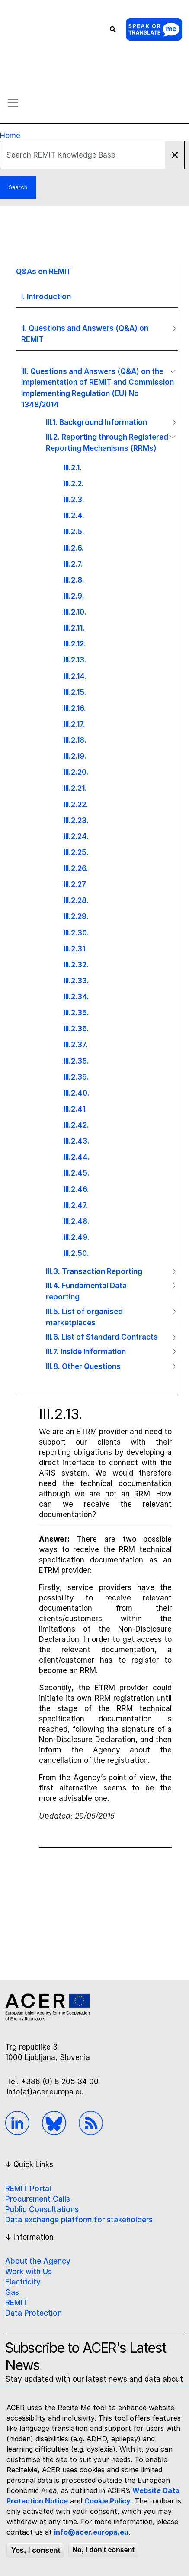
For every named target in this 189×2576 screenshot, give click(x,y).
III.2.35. (76, 1012)
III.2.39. (76, 1076)
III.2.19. (75, 755)
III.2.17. (74, 724)
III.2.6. (74, 547)
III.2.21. (75, 787)
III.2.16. (75, 708)
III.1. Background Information (96, 422)
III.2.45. (77, 1172)
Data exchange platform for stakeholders (79, 2219)
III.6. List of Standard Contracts (102, 1336)
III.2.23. (76, 820)
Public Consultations (42, 2209)
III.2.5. (74, 531)
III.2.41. (75, 1108)
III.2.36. (76, 1028)
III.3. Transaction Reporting (94, 1271)
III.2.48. (77, 1221)
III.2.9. (74, 595)
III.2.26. (76, 868)
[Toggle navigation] (12, 102)
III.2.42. (76, 1124)
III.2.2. (74, 483)
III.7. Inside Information (86, 1351)
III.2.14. (75, 676)
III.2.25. (76, 852)
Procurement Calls (37, 2199)
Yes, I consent (35, 2550)
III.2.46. (76, 1189)
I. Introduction (46, 296)
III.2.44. (77, 1156)
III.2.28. (76, 900)
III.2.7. (73, 563)
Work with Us (28, 2271)
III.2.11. (74, 627)
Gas (12, 2292)
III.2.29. (76, 916)
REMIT (16, 2302)
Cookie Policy (107, 2501)
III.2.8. (74, 579)
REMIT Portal (28, 2188)
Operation (170, 328)
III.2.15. (75, 692)
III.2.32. (76, 964)
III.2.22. (76, 804)
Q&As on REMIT (43, 271)
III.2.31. (75, 948)
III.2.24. (76, 836)
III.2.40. (77, 1092)
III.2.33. (76, 980)
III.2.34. (76, 996)
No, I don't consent (103, 2550)
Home (10, 135)
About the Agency (37, 2261)
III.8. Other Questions (83, 1366)
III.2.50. (76, 1253)
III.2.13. (75, 659)
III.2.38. (76, 1060)
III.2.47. (76, 1205)
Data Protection (33, 2313)
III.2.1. (73, 467)
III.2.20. (76, 771)
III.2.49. (77, 1237)
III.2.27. (75, 884)
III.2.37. (76, 1044)
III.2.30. (76, 932)
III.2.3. (74, 499)
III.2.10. (75, 611)
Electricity (23, 2282)
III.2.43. (77, 1140)
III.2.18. (75, 740)
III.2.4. (74, 515)
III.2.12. (75, 643)
